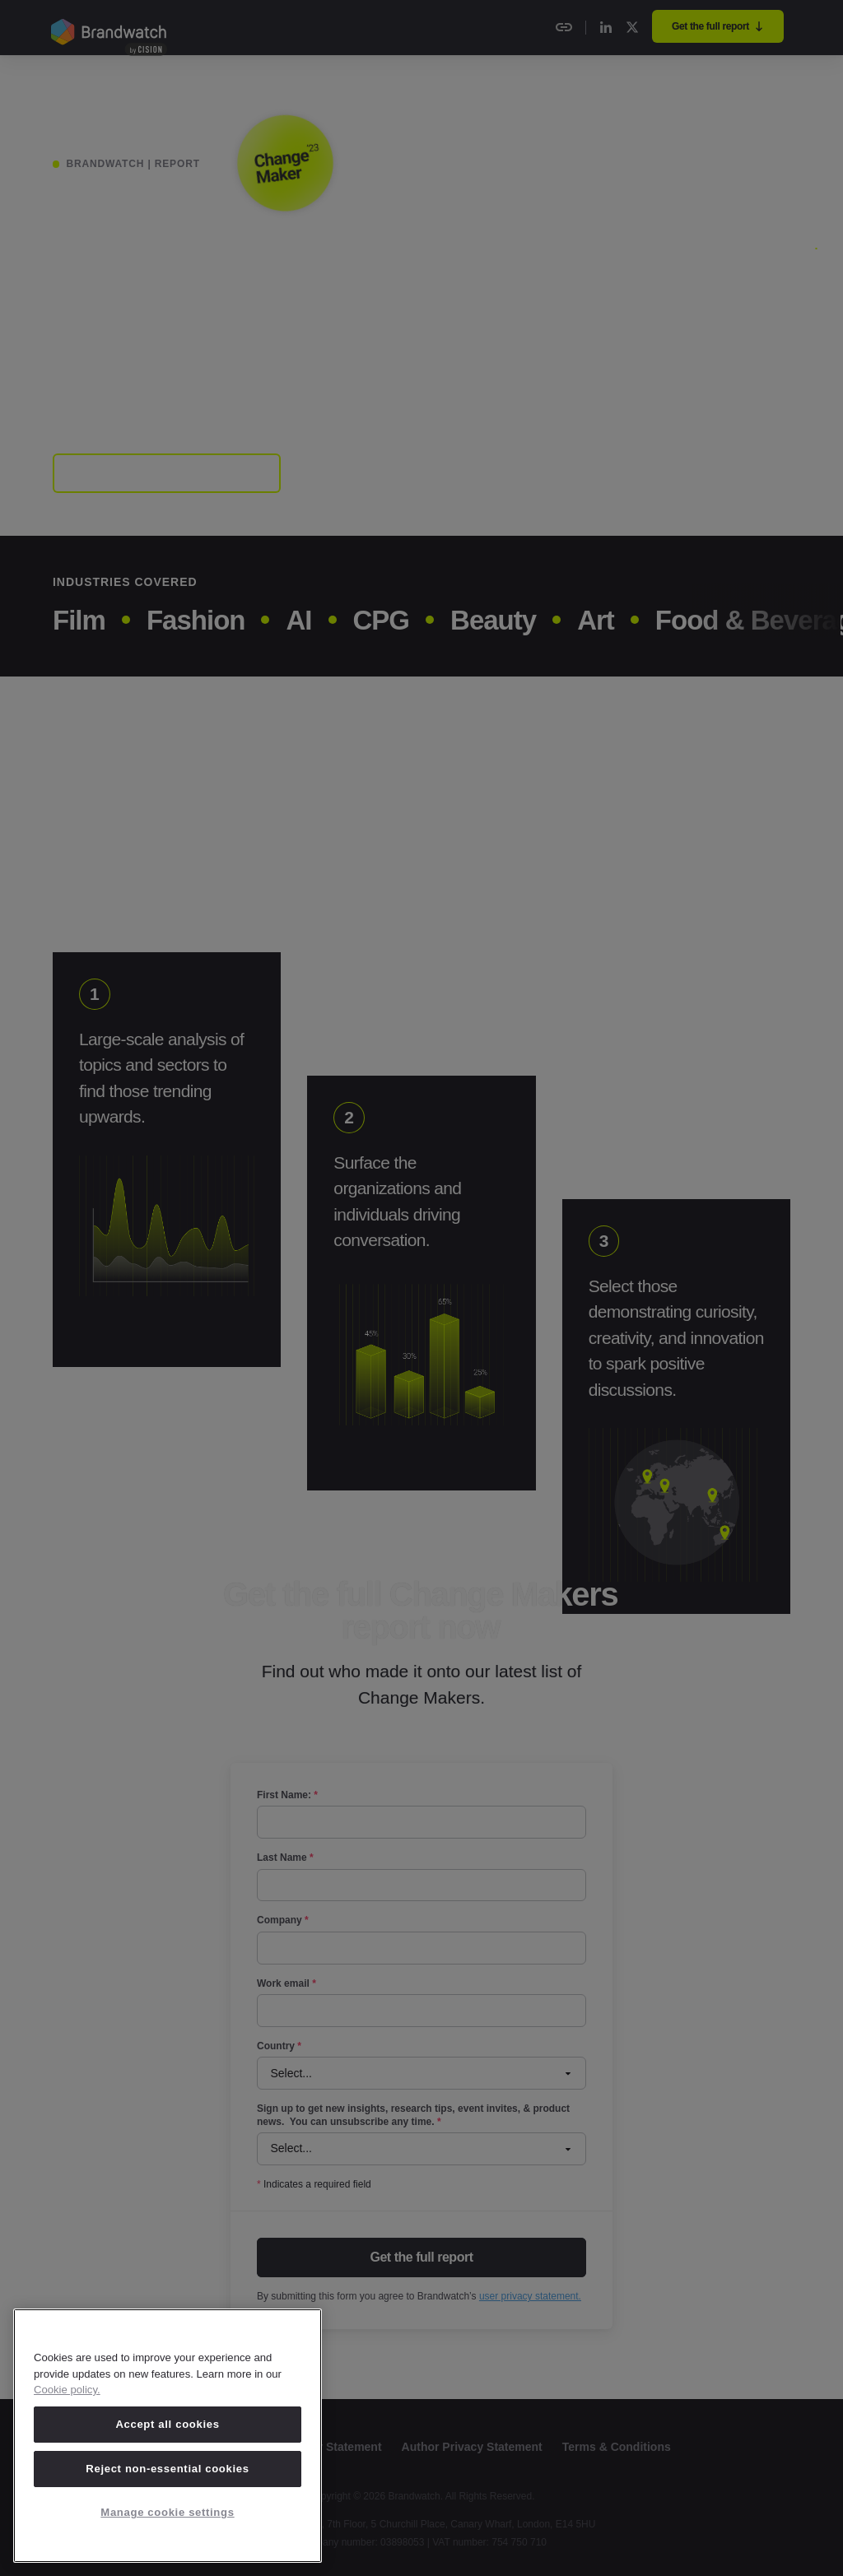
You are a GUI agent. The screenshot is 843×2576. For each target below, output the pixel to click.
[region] (167, 2436)
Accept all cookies (167, 2424)
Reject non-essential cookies (167, 2468)
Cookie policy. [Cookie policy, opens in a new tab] (67, 2389)
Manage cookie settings (167, 2512)
